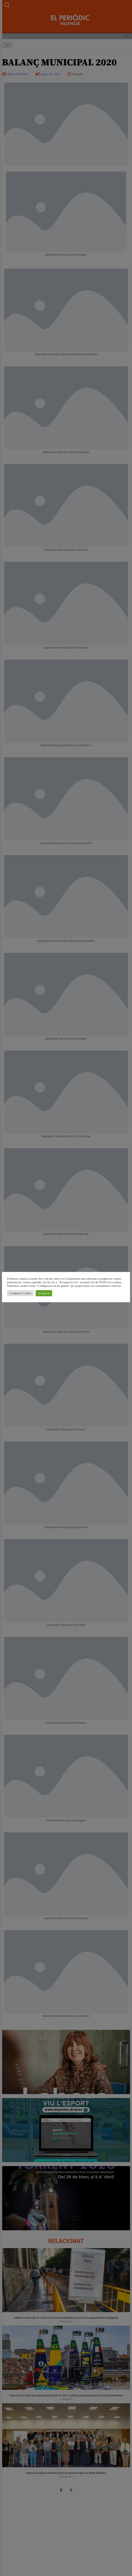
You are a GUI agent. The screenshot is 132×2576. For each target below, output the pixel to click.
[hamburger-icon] (7, 45)
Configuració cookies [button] (20, 1293)
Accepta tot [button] (44, 1293)
